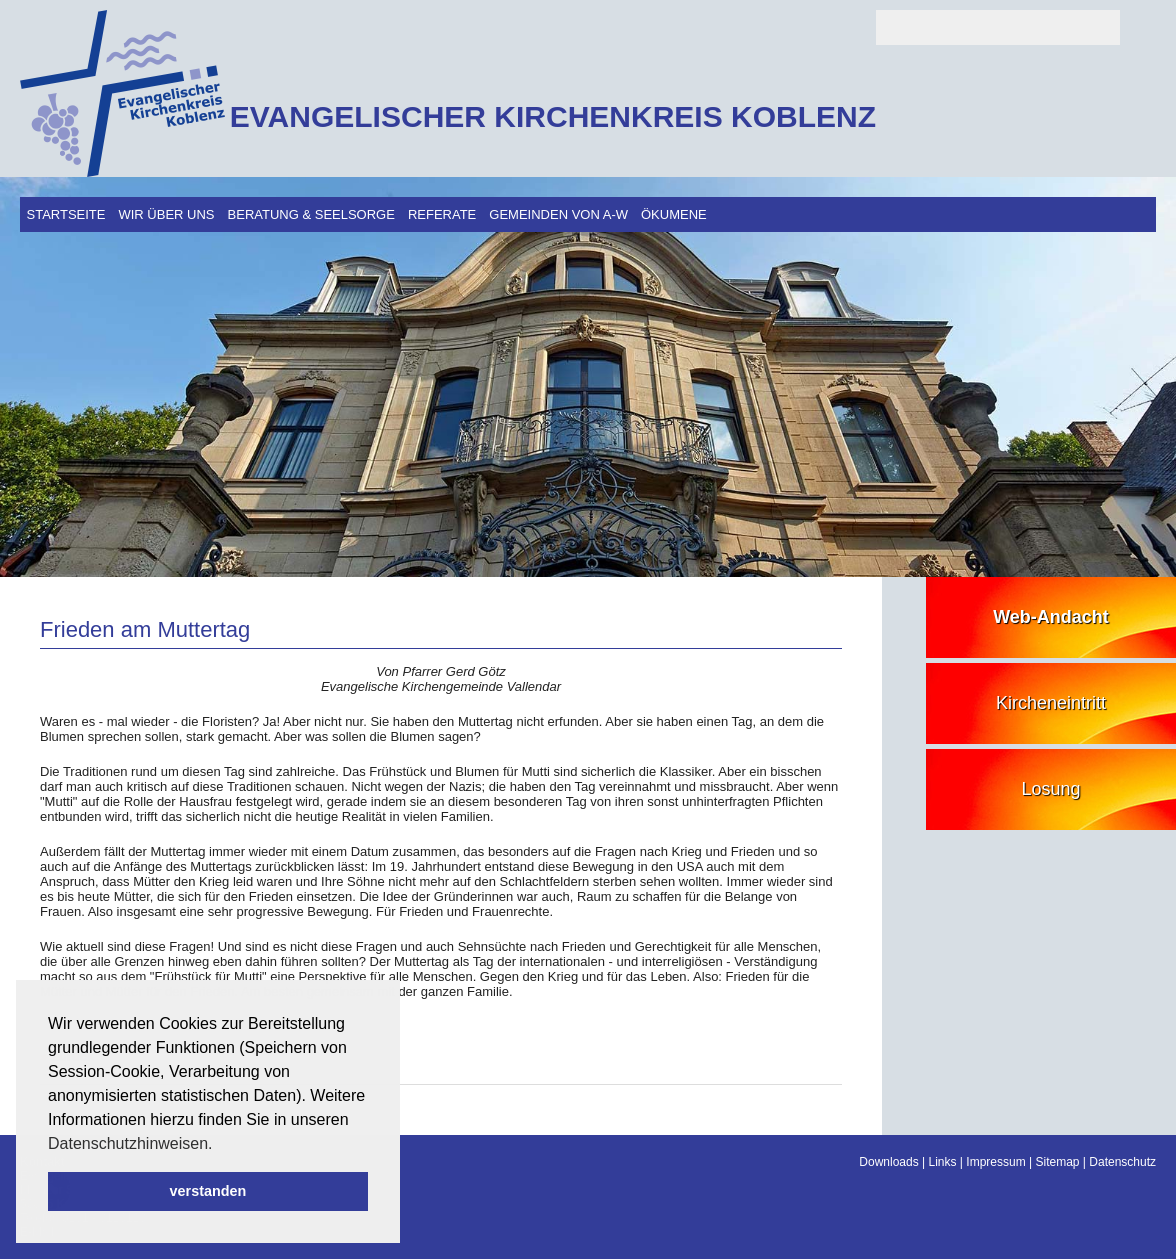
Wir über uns (166, 214)
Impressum (995, 1162)
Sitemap (1057, 1162)
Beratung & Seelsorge (311, 214)
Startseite (66, 214)
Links (943, 1162)
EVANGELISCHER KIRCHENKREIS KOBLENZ (553, 116)
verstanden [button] (208, 1191)
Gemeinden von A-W (558, 214)
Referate (442, 214)
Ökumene (674, 214)
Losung (1050, 789)
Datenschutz (1122, 1162)
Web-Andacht (1051, 617)
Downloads (888, 1162)
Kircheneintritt (1051, 703)
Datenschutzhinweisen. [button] (130, 1143)
